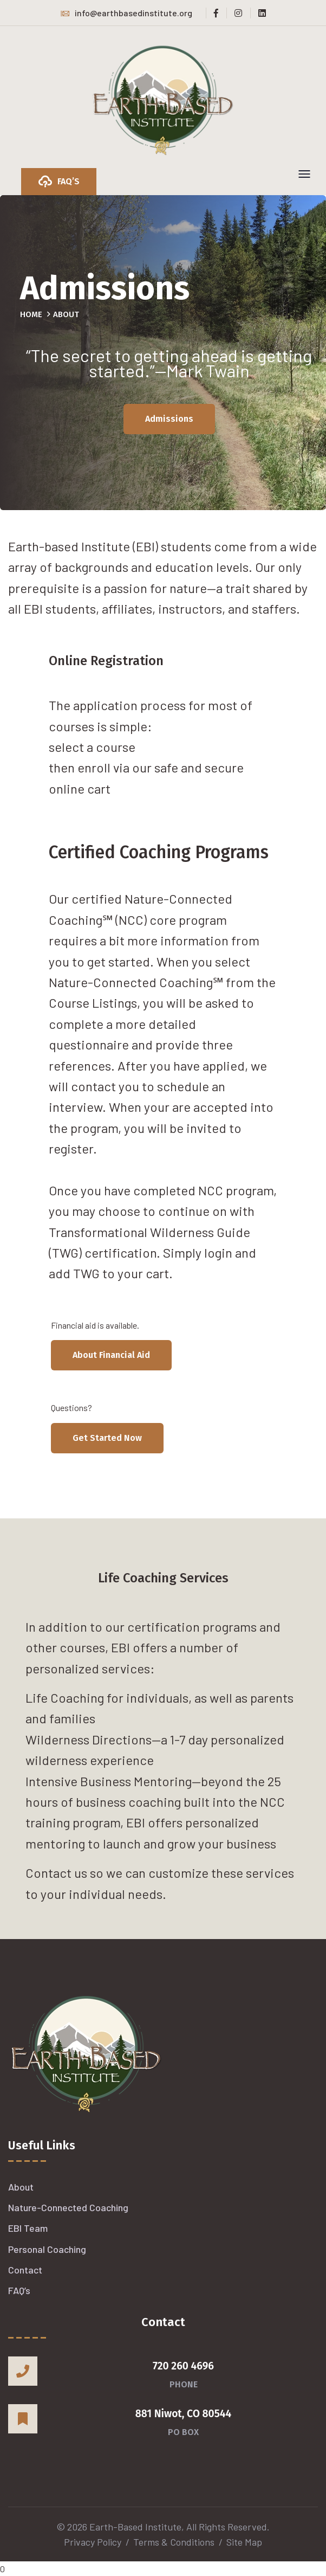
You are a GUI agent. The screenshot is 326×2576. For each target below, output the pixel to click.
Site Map (244, 2542)
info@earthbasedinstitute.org (126, 13)
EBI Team (28, 2228)
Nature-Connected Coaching (68, 2207)
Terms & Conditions (173, 2542)
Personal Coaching (47, 2249)
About (21, 2187)
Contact (25, 2270)
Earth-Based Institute (135, 2527)
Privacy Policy (92, 2542)
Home (31, 314)
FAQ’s (19, 2290)
